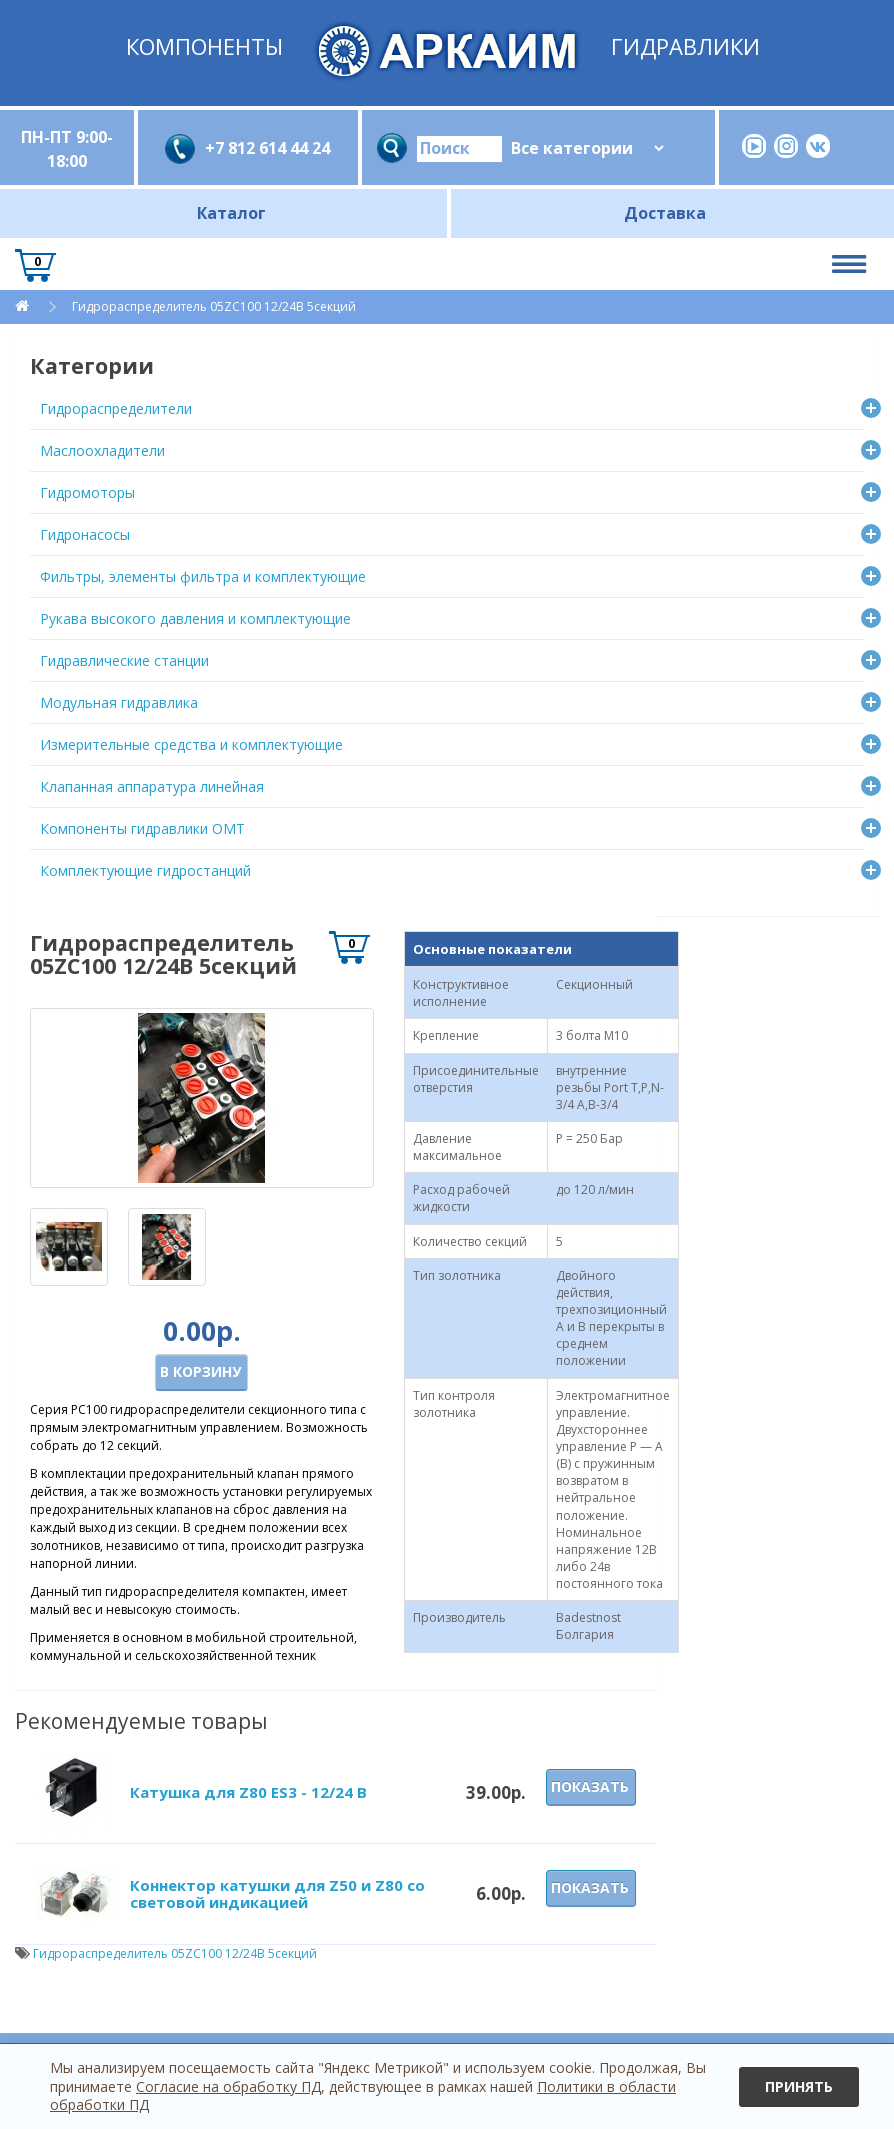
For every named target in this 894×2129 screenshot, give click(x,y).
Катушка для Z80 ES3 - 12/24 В (248, 1792)
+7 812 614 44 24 (267, 148)
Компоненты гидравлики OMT (142, 828)
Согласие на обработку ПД (228, 2086)
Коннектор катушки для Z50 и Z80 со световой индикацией (277, 1893)
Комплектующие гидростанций (145, 870)
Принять (799, 2086)
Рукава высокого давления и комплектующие (195, 618)
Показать (590, 1786)
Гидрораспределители (116, 408)
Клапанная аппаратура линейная (152, 786)
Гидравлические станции (124, 660)
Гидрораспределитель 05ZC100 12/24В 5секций (214, 306)
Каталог (231, 213)
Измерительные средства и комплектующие (191, 744)
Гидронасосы (85, 534)
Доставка (665, 213)
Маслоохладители (102, 450)
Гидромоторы (87, 492)
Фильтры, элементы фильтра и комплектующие (203, 576)
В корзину (200, 1371)
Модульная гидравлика (119, 702)
